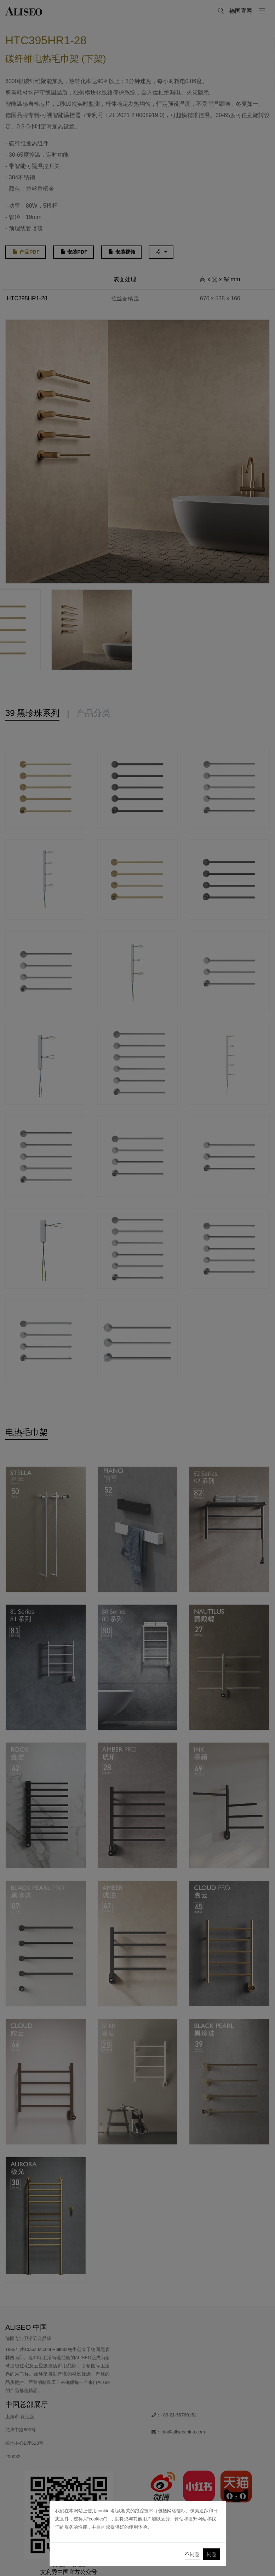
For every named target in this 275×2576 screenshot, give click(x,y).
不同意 (192, 2554)
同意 (212, 2554)
